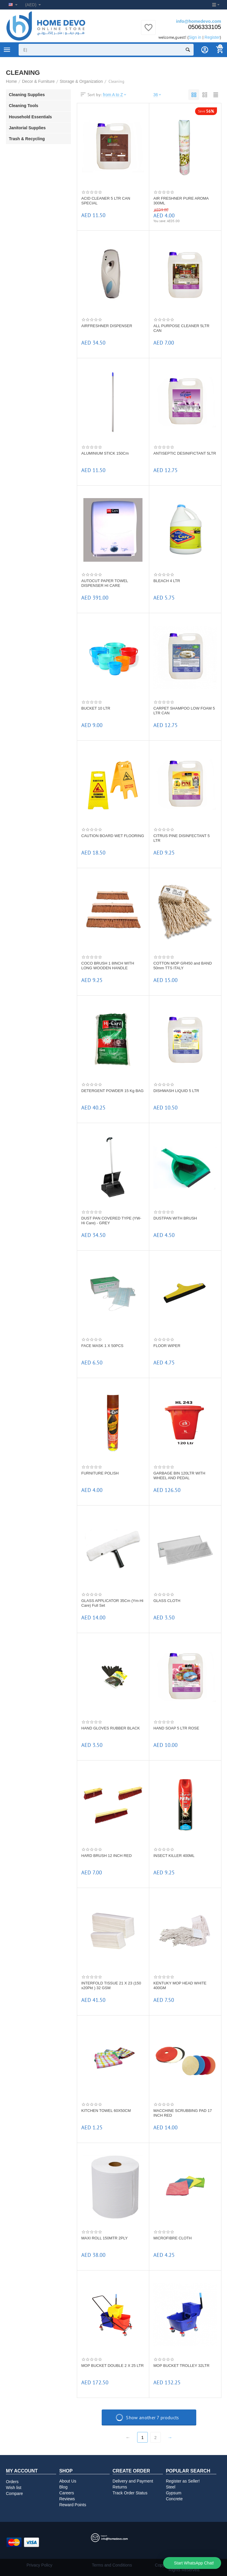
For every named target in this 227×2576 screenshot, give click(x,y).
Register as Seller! (183, 2481)
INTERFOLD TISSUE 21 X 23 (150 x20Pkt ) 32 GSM (111, 1985)
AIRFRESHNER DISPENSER (106, 326)
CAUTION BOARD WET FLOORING (112, 836)
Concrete (174, 2498)
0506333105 (204, 27)
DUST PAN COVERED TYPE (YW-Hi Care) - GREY (111, 1220)
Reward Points (72, 2504)
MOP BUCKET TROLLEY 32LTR (181, 2365)
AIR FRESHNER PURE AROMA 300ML (181, 200)
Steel (170, 2487)
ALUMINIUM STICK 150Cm (105, 453)
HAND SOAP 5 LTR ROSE (176, 1728)
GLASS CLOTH (166, 1600)
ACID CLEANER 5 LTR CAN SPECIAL (105, 200)
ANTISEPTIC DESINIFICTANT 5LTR (184, 453)
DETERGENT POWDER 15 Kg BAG (112, 1090)
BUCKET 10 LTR (95, 708)
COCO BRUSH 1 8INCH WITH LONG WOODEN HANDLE (107, 965)
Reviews (67, 2498)
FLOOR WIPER (166, 1345)
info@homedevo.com (198, 21)
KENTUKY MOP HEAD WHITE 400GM (180, 1985)
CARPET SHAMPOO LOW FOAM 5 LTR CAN (184, 710)
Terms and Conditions (112, 2565)
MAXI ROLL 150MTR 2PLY (104, 2238)
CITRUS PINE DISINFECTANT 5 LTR (181, 838)
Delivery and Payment (133, 2481)
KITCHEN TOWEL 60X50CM (106, 2110)
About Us (67, 2481)
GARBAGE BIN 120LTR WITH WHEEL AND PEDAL (179, 1475)
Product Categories (7, 50)
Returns (120, 2487)
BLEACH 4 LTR (166, 581)
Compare (14, 2493)
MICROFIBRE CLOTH (172, 2238)
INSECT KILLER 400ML (173, 1855)
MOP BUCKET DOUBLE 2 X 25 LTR (112, 2365)
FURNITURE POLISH (100, 1473)
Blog (63, 2487)
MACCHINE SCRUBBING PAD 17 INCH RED (182, 2113)
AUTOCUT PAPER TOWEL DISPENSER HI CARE (104, 583)
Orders (12, 2481)
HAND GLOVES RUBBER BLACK (110, 1728)
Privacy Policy (39, 2565)
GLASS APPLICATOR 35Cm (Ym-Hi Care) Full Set (112, 1603)
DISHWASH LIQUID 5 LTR (176, 1090)
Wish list (13, 2487)
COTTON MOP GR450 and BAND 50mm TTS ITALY (182, 965)
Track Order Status (130, 2493)
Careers (66, 2493)
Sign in (195, 37)
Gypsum (173, 2493)
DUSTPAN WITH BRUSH (175, 1218)
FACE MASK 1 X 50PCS (102, 1345)
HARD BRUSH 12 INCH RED (106, 1855)
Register (212, 37)
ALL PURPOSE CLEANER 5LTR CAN (181, 328)
